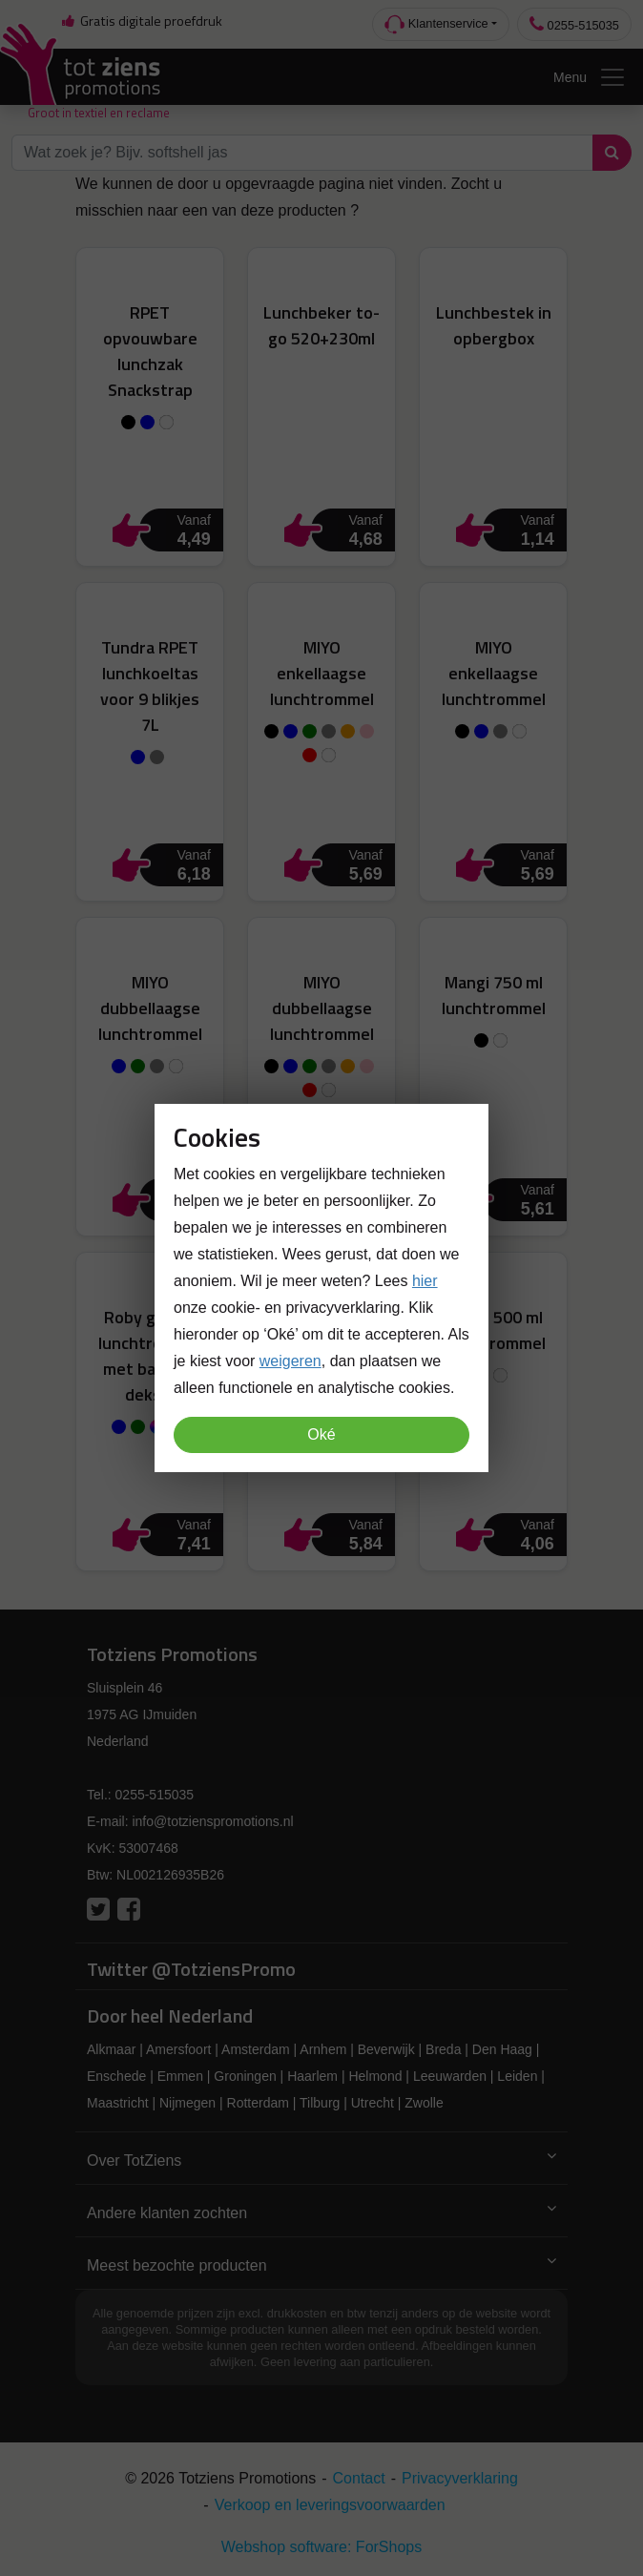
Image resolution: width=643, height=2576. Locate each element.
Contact (359, 2478)
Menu (590, 77)
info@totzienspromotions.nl (212, 1821)
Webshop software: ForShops (321, 2547)
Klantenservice (436, 24)
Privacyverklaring (460, 2478)
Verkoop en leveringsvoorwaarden (330, 2505)
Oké (321, 1434)
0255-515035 (574, 24)
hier (425, 1281)
